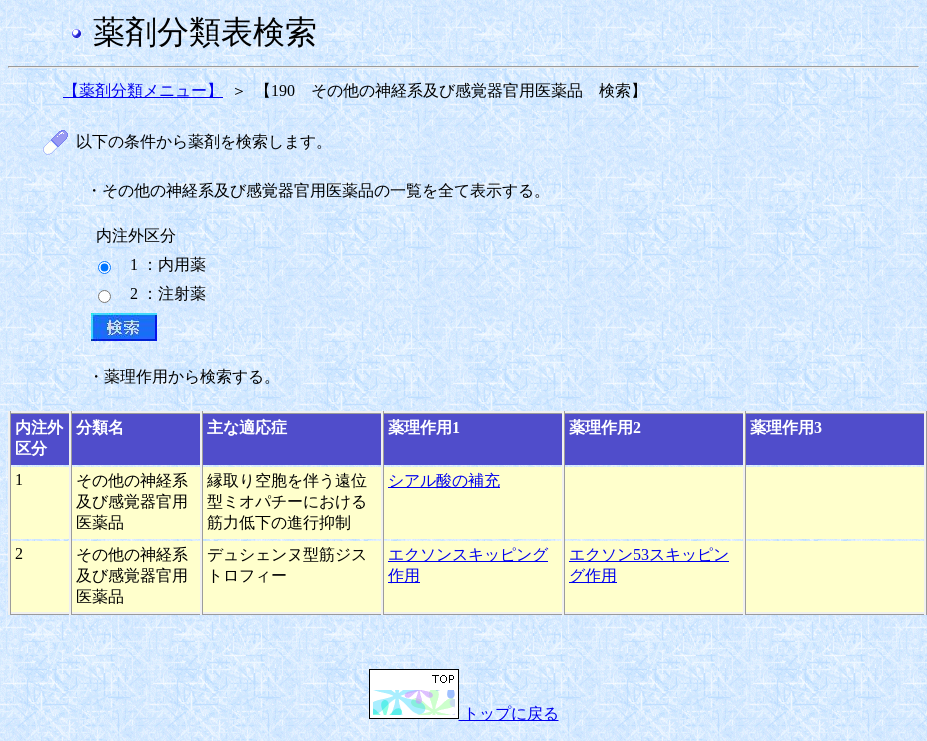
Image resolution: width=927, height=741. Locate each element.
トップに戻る (464, 713)
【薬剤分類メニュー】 (143, 90)
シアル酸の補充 (444, 480)
